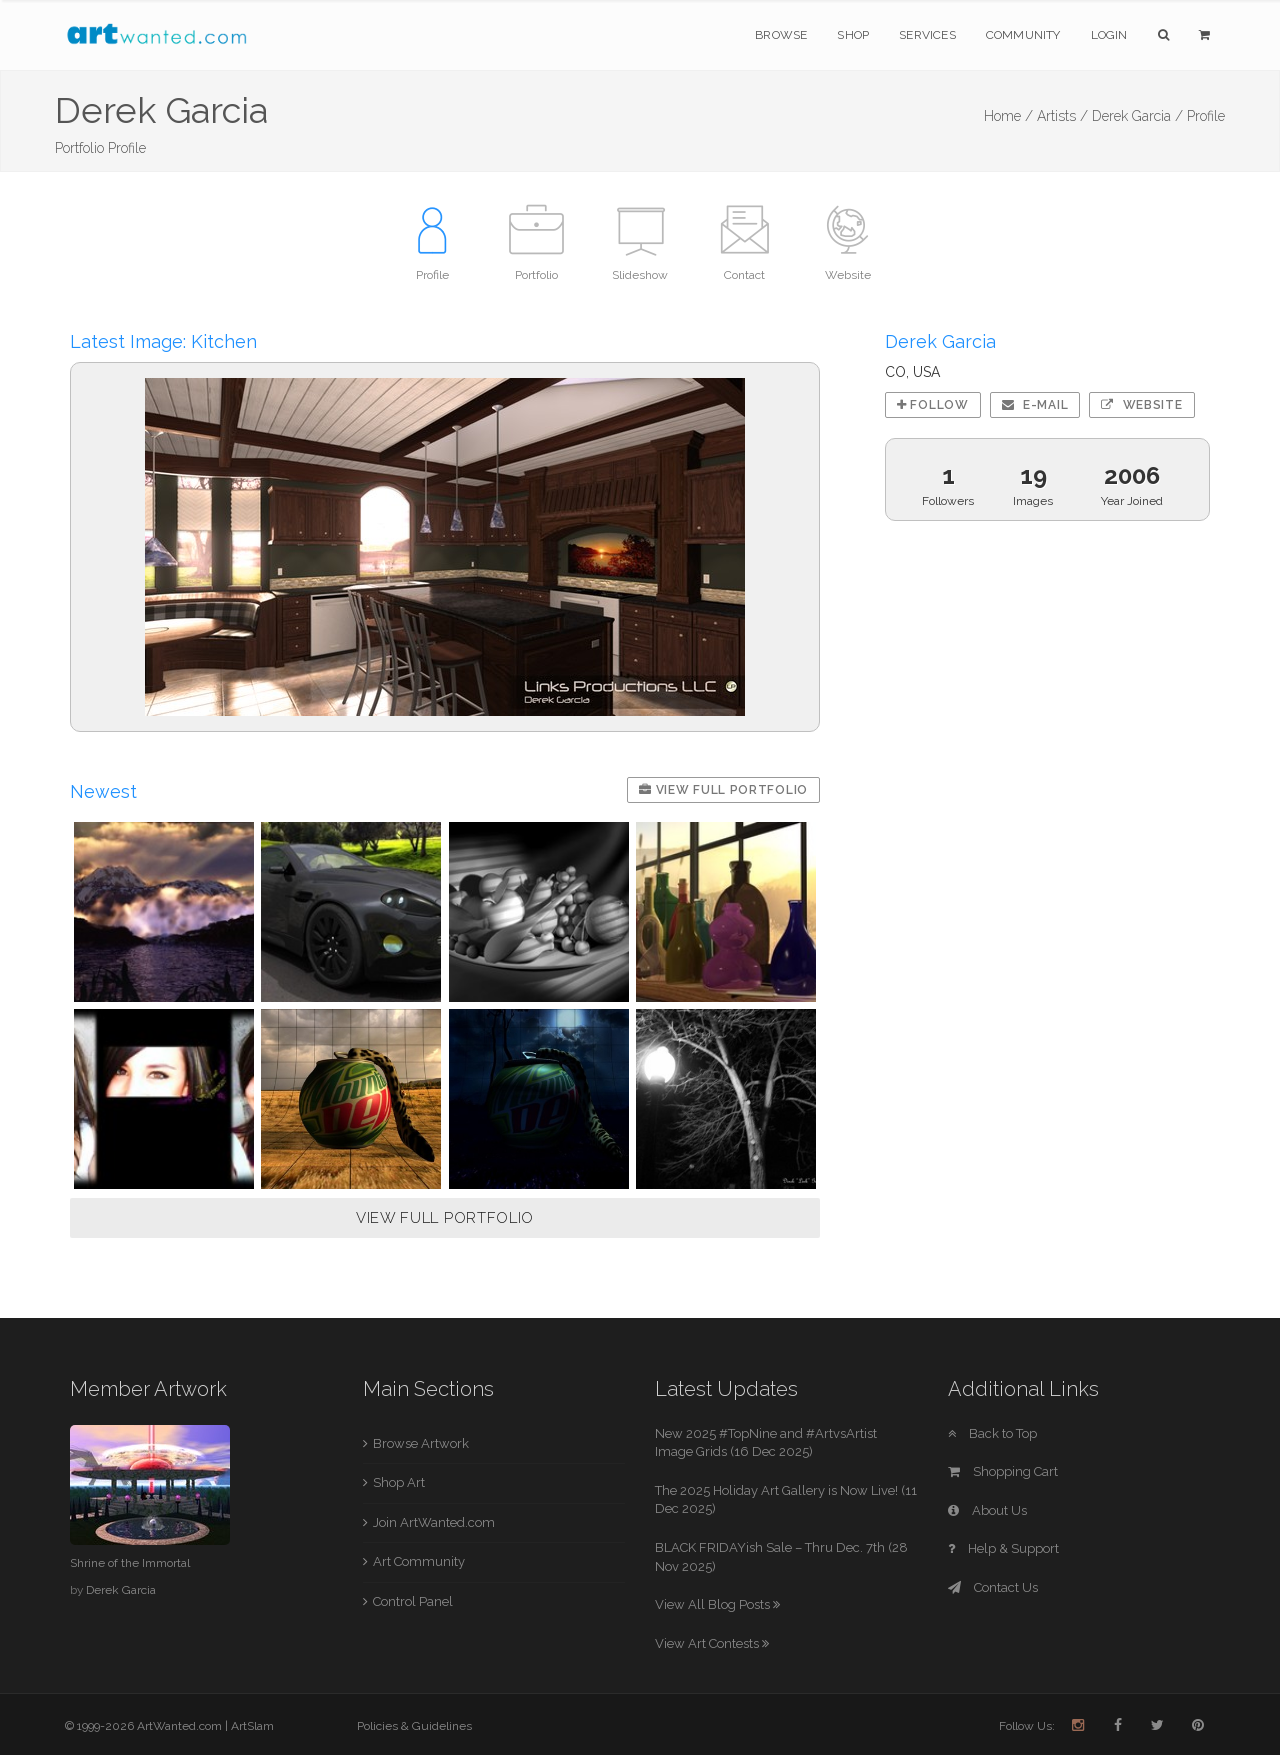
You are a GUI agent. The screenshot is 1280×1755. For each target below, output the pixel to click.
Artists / (1062, 116)
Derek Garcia (121, 1590)
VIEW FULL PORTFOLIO (445, 1218)
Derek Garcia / (1137, 116)
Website (1141, 405)
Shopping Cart (1003, 1471)
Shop (853, 35)
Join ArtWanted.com (434, 1522)
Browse (781, 35)
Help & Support (1003, 1548)
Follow (933, 405)
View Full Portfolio (723, 790)
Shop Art (399, 1482)
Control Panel (413, 1601)
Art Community (419, 1561)
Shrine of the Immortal (130, 1563)
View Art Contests (712, 1643)
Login (1109, 35)
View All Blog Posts (717, 1604)
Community (1023, 35)
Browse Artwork (421, 1443)
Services (927, 35)
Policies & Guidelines (414, 1726)
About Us (987, 1510)
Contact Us (993, 1587)
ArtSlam (252, 1726)
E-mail (1035, 405)
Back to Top (992, 1433)
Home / (1008, 116)
